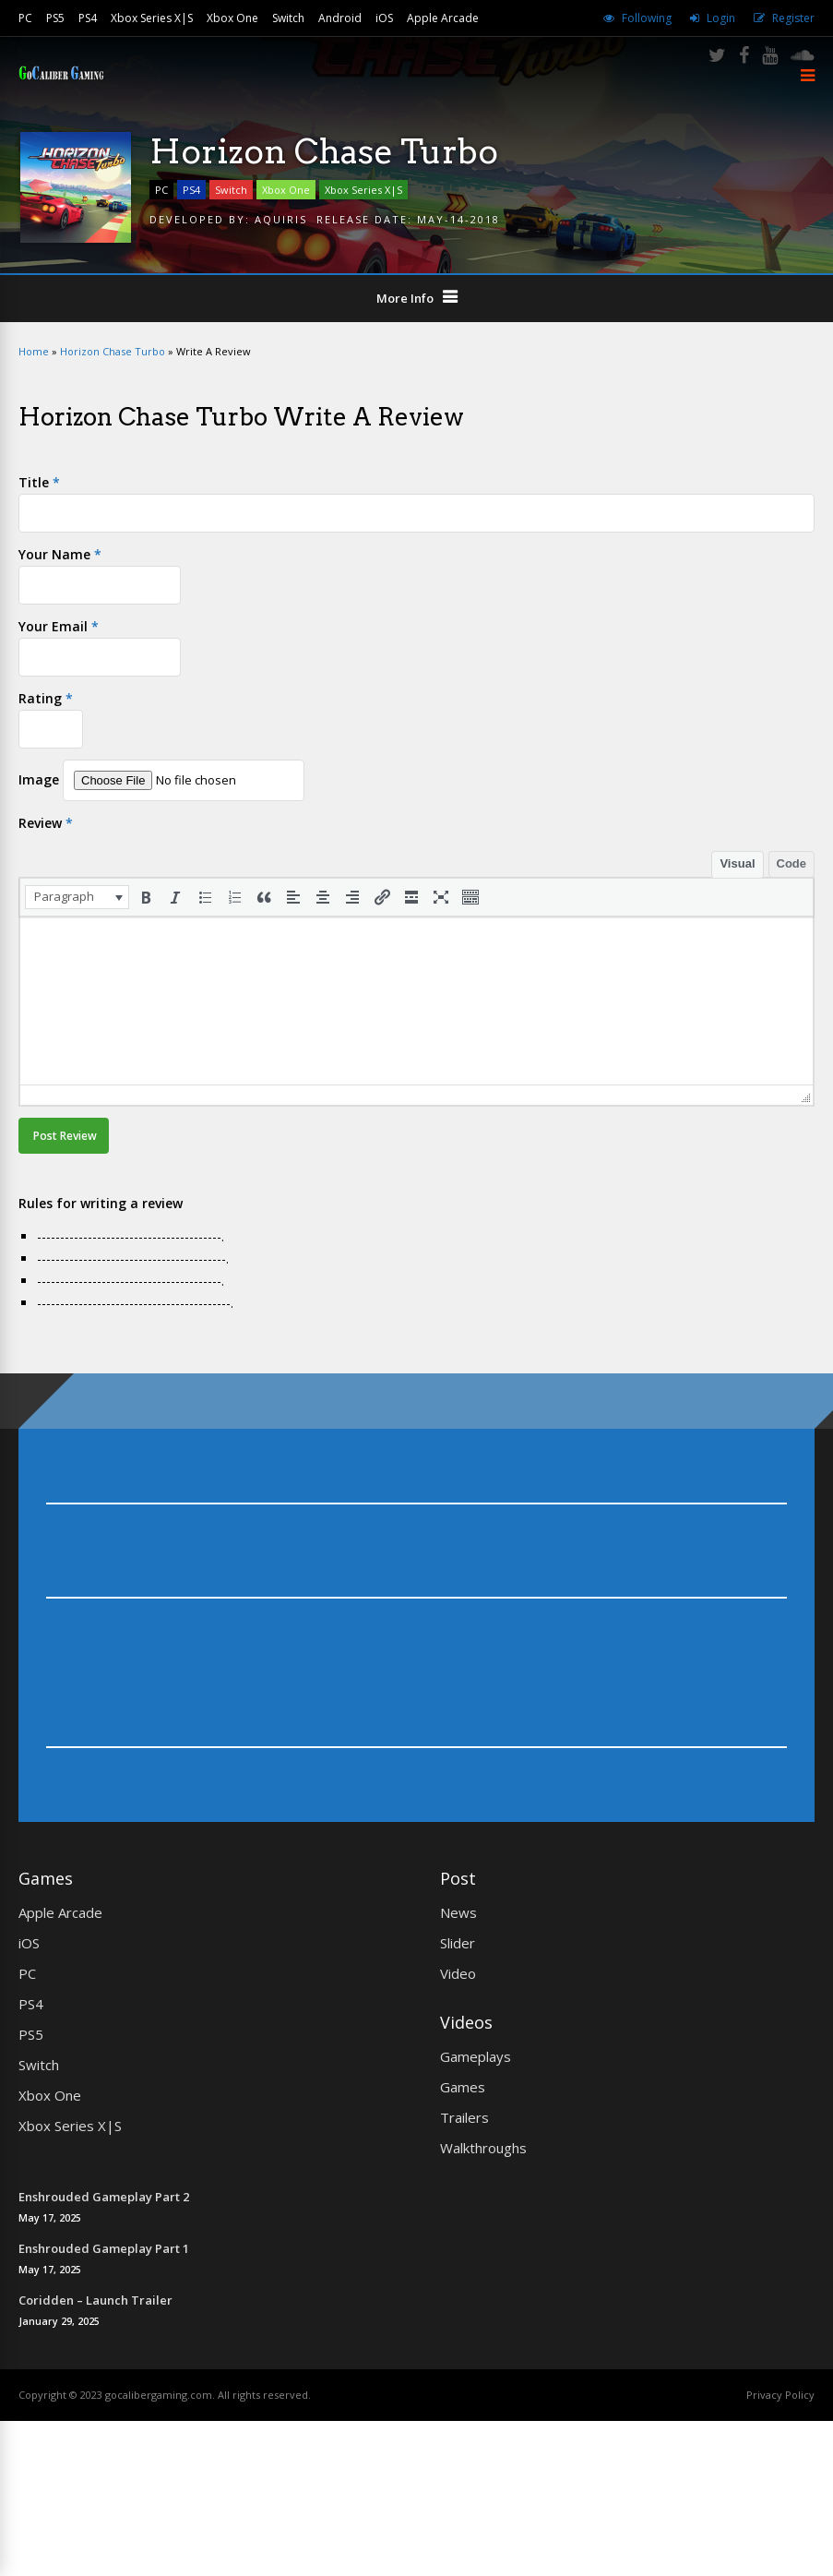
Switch (288, 18)
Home (33, 351)
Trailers (464, 2117)
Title (39, 482)
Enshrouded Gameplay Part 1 (103, 2248)
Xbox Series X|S (152, 18)
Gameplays (475, 2056)
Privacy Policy (780, 2395)
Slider (457, 1943)
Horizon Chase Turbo (112, 351)
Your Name (59, 554)
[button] (77, 897)
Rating (45, 698)
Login (721, 18)
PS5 (55, 18)
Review (45, 823)
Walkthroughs (483, 2148)
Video (458, 1973)
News (458, 1912)
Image (38, 779)
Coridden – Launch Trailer (95, 2300)
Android (340, 18)
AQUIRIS (281, 219)
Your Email (58, 626)
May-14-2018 (458, 219)
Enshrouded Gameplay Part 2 (103, 2196)
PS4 (87, 18)
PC (25, 18)
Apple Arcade (443, 18)
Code (792, 863)
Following (647, 18)
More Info (405, 298)
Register (793, 18)
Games (462, 2087)
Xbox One (232, 18)
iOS (384, 18)
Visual (737, 863)
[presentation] (77, 897)
